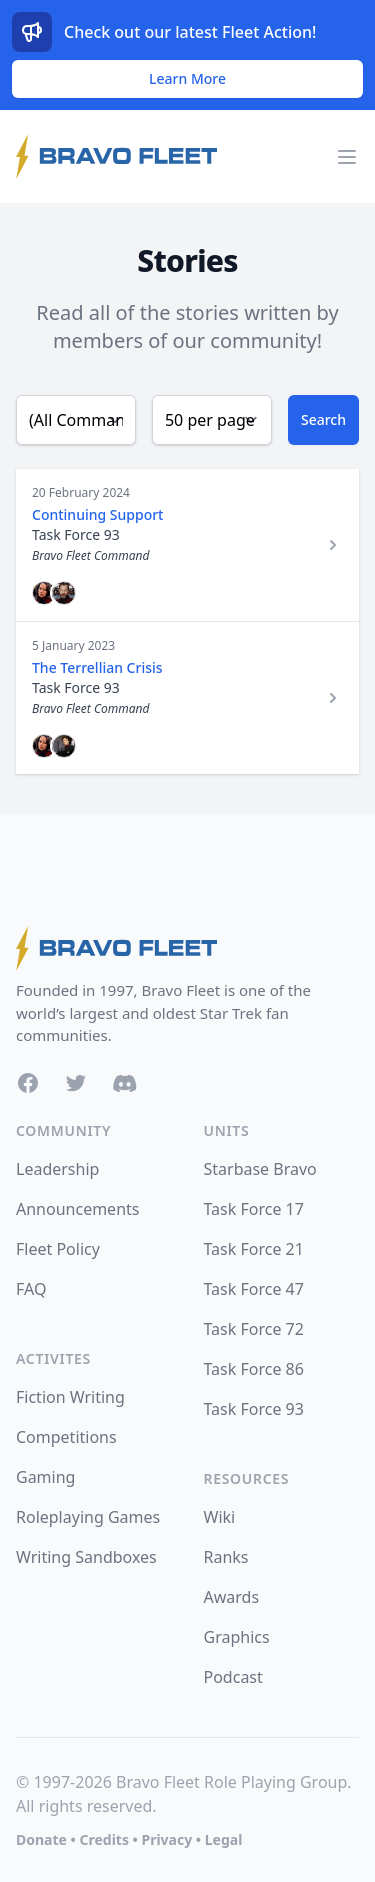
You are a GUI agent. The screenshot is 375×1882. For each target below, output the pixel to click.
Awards (232, 1597)
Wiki (220, 1517)
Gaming (45, 1477)
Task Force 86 (254, 1369)
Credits (103, 1839)
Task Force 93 (254, 1409)
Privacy (166, 1839)
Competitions (66, 1437)
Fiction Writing (70, 1397)
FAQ (31, 1289)
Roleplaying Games (88, 1517)
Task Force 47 (254, 1289)
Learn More (187, 78)
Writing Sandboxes (86, 1557)
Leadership (57, 1169)
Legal (224, 1839)
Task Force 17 (254, 1209)
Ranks (226, 1557)
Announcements (77, 1209)
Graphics (237, 1637)
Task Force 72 (254, 1329)
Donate (41, 1839)
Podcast (233, 1677)
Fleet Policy (58, 1249)
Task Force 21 (254, 1249)
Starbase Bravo (260, 1169)
